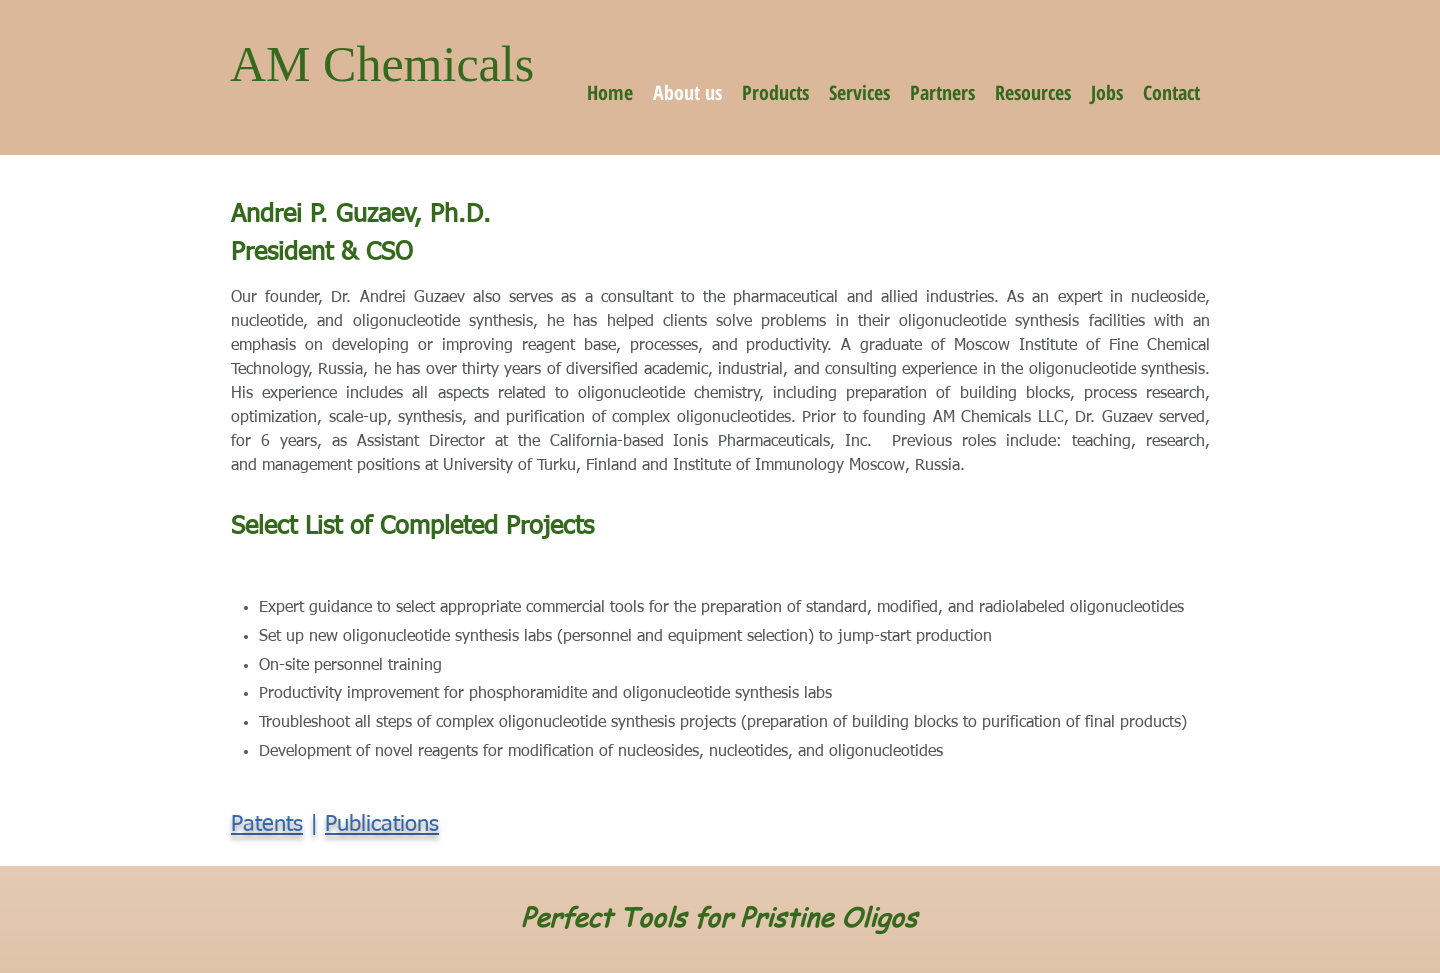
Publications (382, 825)
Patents (267, 825)
